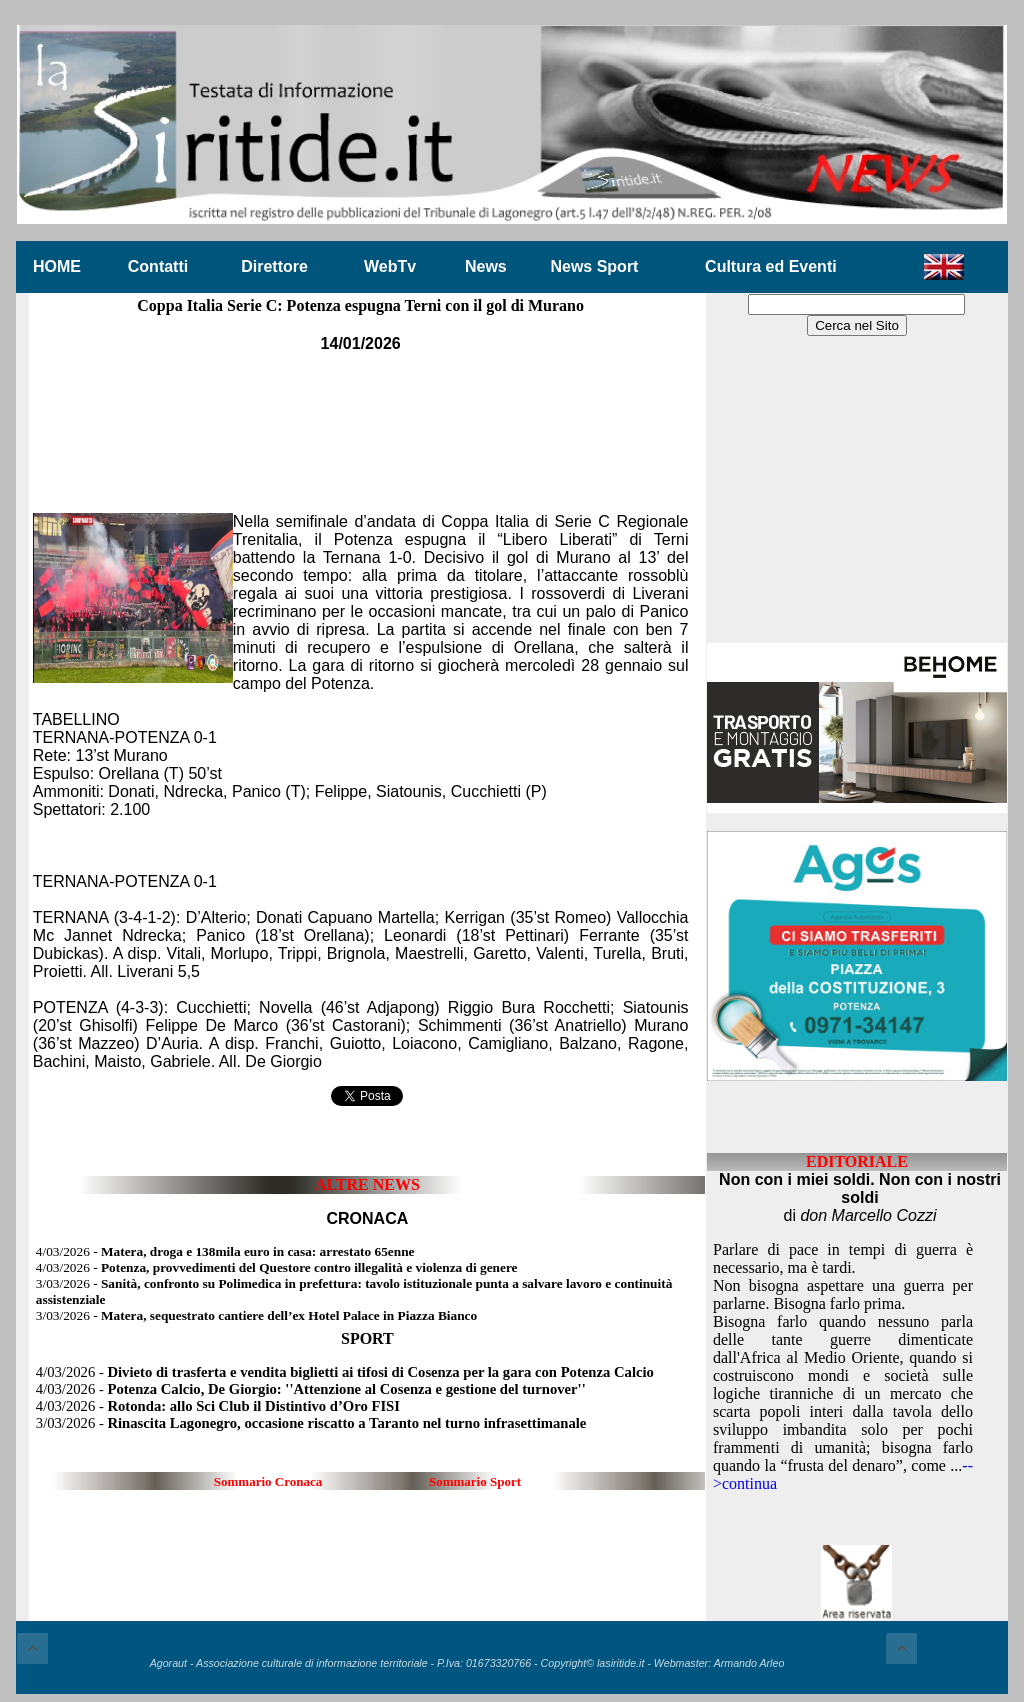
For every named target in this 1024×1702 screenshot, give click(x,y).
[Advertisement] (361, 419)
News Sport (594, 266)
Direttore (274, 266)
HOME (57, 266)
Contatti (158, 266)
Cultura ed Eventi (771, 266)
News (486, 266)
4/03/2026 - (225, 1251)
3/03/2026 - (256, 1315)
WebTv (390, 266)
